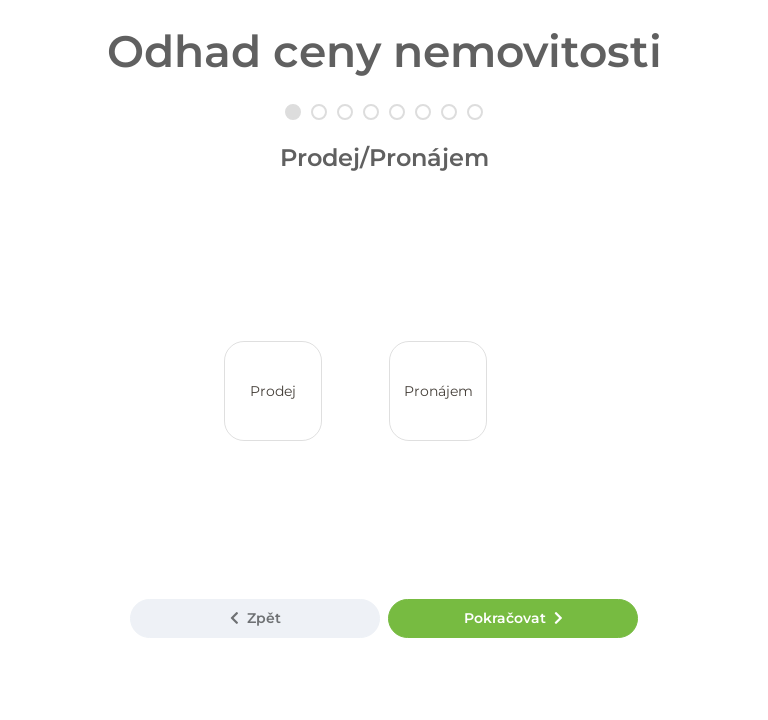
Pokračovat (513, 618)
